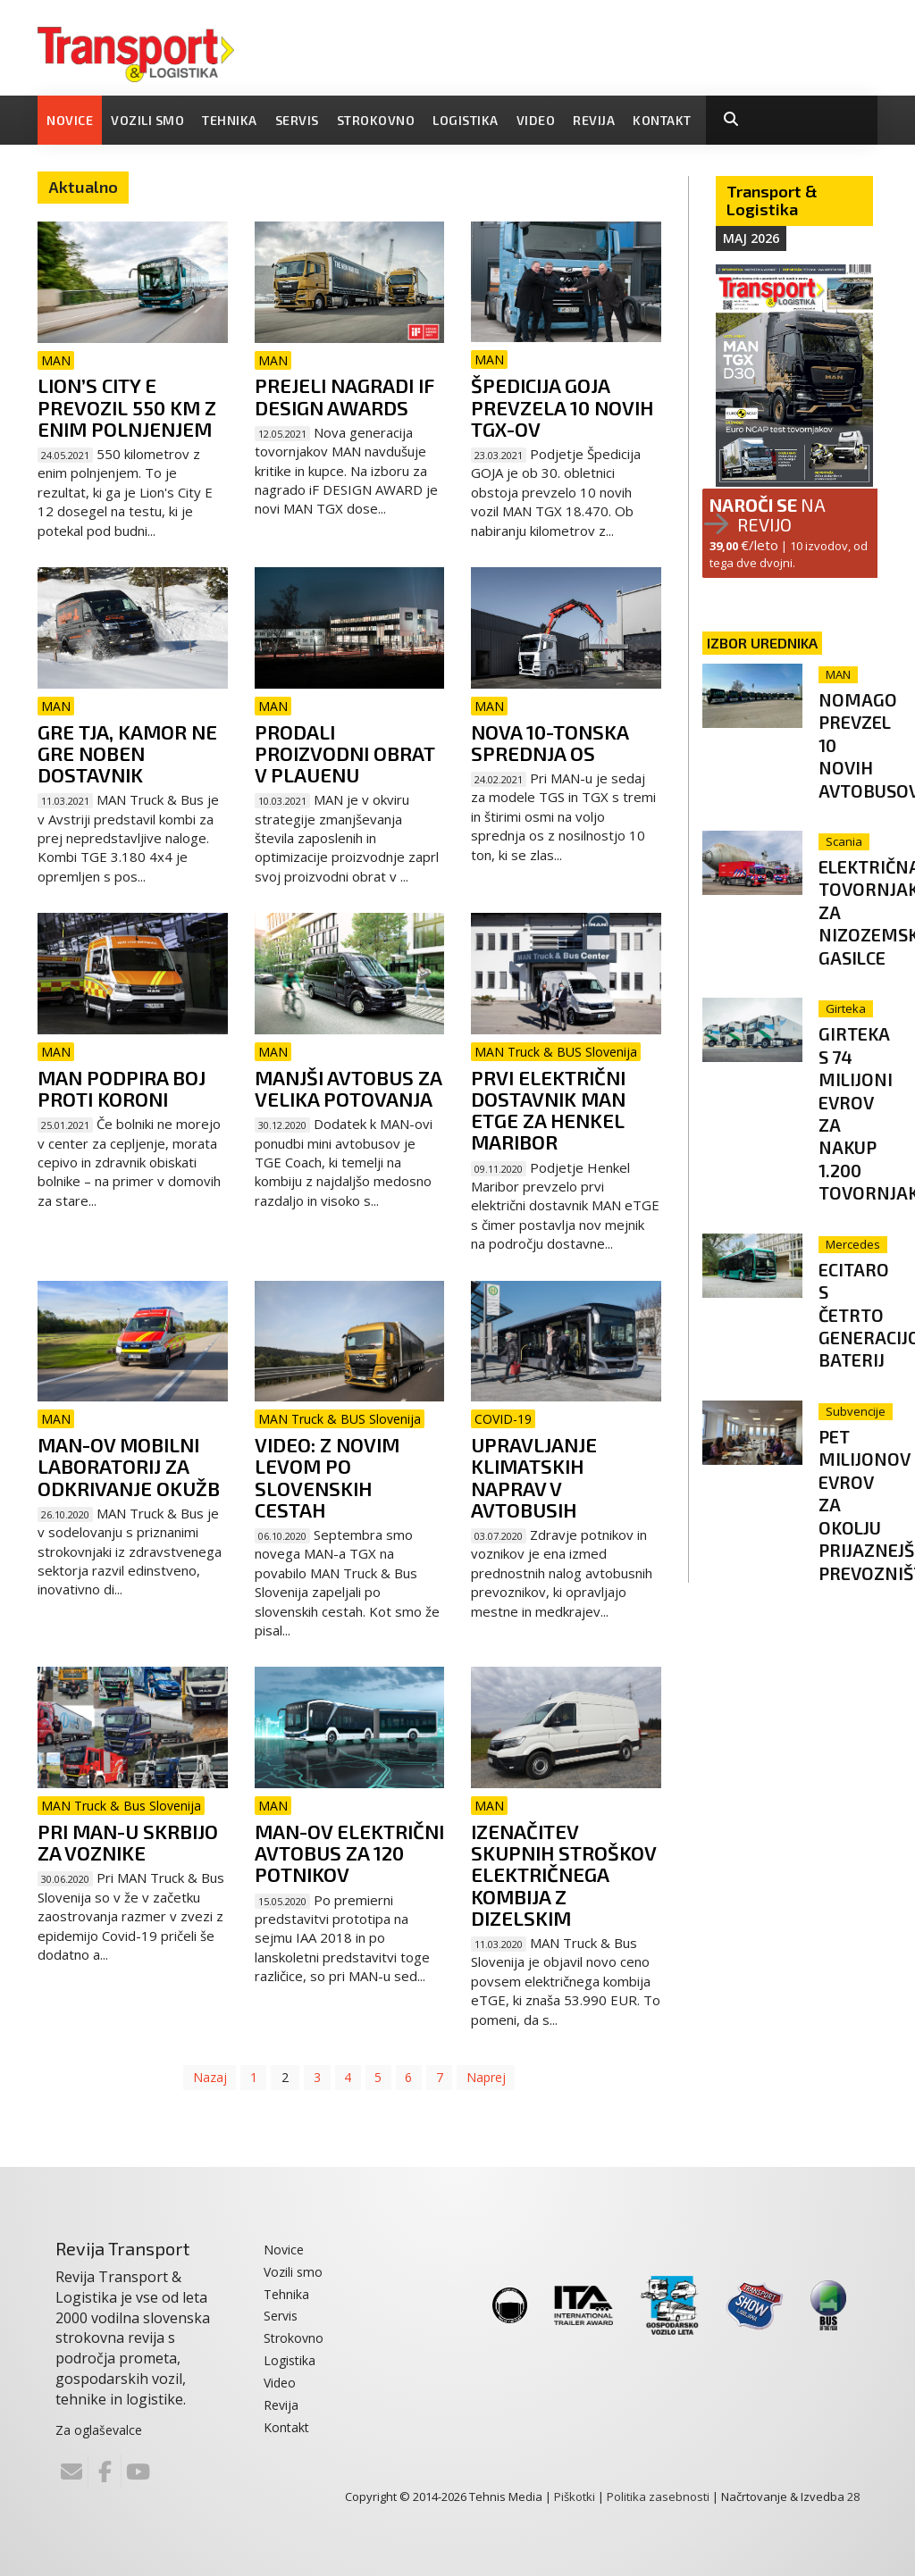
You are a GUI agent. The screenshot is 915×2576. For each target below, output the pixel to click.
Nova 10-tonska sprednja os (549, 742)
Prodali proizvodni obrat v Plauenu (345, 753)
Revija (594, 120)
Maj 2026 (751, 238)
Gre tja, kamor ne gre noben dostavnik (127, 753)
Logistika (465, 120)
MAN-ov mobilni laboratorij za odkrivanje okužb (129, 1466)
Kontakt (662, 120)
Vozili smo (147, 120)
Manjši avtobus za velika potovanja (348, 1088)
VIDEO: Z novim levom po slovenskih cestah (327, 1477)
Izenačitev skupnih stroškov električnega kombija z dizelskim (563, 1874)
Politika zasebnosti (658, 2496)
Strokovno (376, 120)
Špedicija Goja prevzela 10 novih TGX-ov (562, 406)
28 (853, 2496)
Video (536, 120)
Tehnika (229, 120)
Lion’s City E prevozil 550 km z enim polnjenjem (127, 406)
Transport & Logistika (772, 200)
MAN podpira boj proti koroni (122, 1088)
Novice (69, 120)
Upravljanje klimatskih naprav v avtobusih (534, 1477)
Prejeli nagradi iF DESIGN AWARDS (344, 395)
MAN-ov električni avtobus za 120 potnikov (349, 1852)
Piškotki (574, 2496)
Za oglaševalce (98, 2429)
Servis (297, 120)
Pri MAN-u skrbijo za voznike (128, 1841)
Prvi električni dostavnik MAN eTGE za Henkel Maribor (548, 1110)
